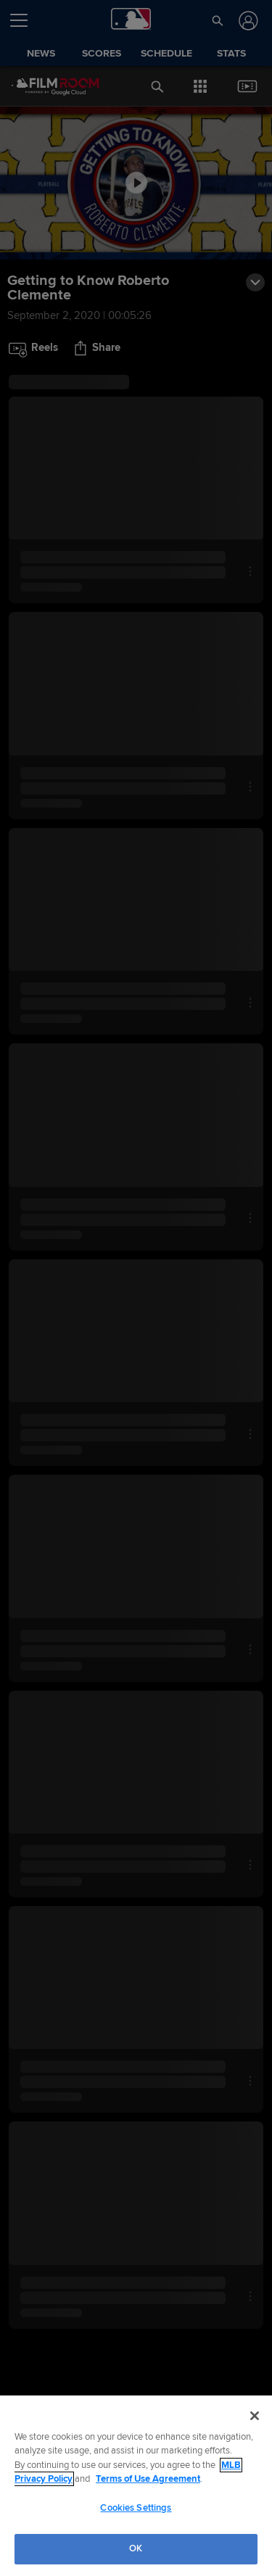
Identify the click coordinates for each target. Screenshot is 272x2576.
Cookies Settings (135, 2508)
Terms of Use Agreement (148, 2479)
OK (135, 2548)
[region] (136, 2485)
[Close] (255, 2416)
